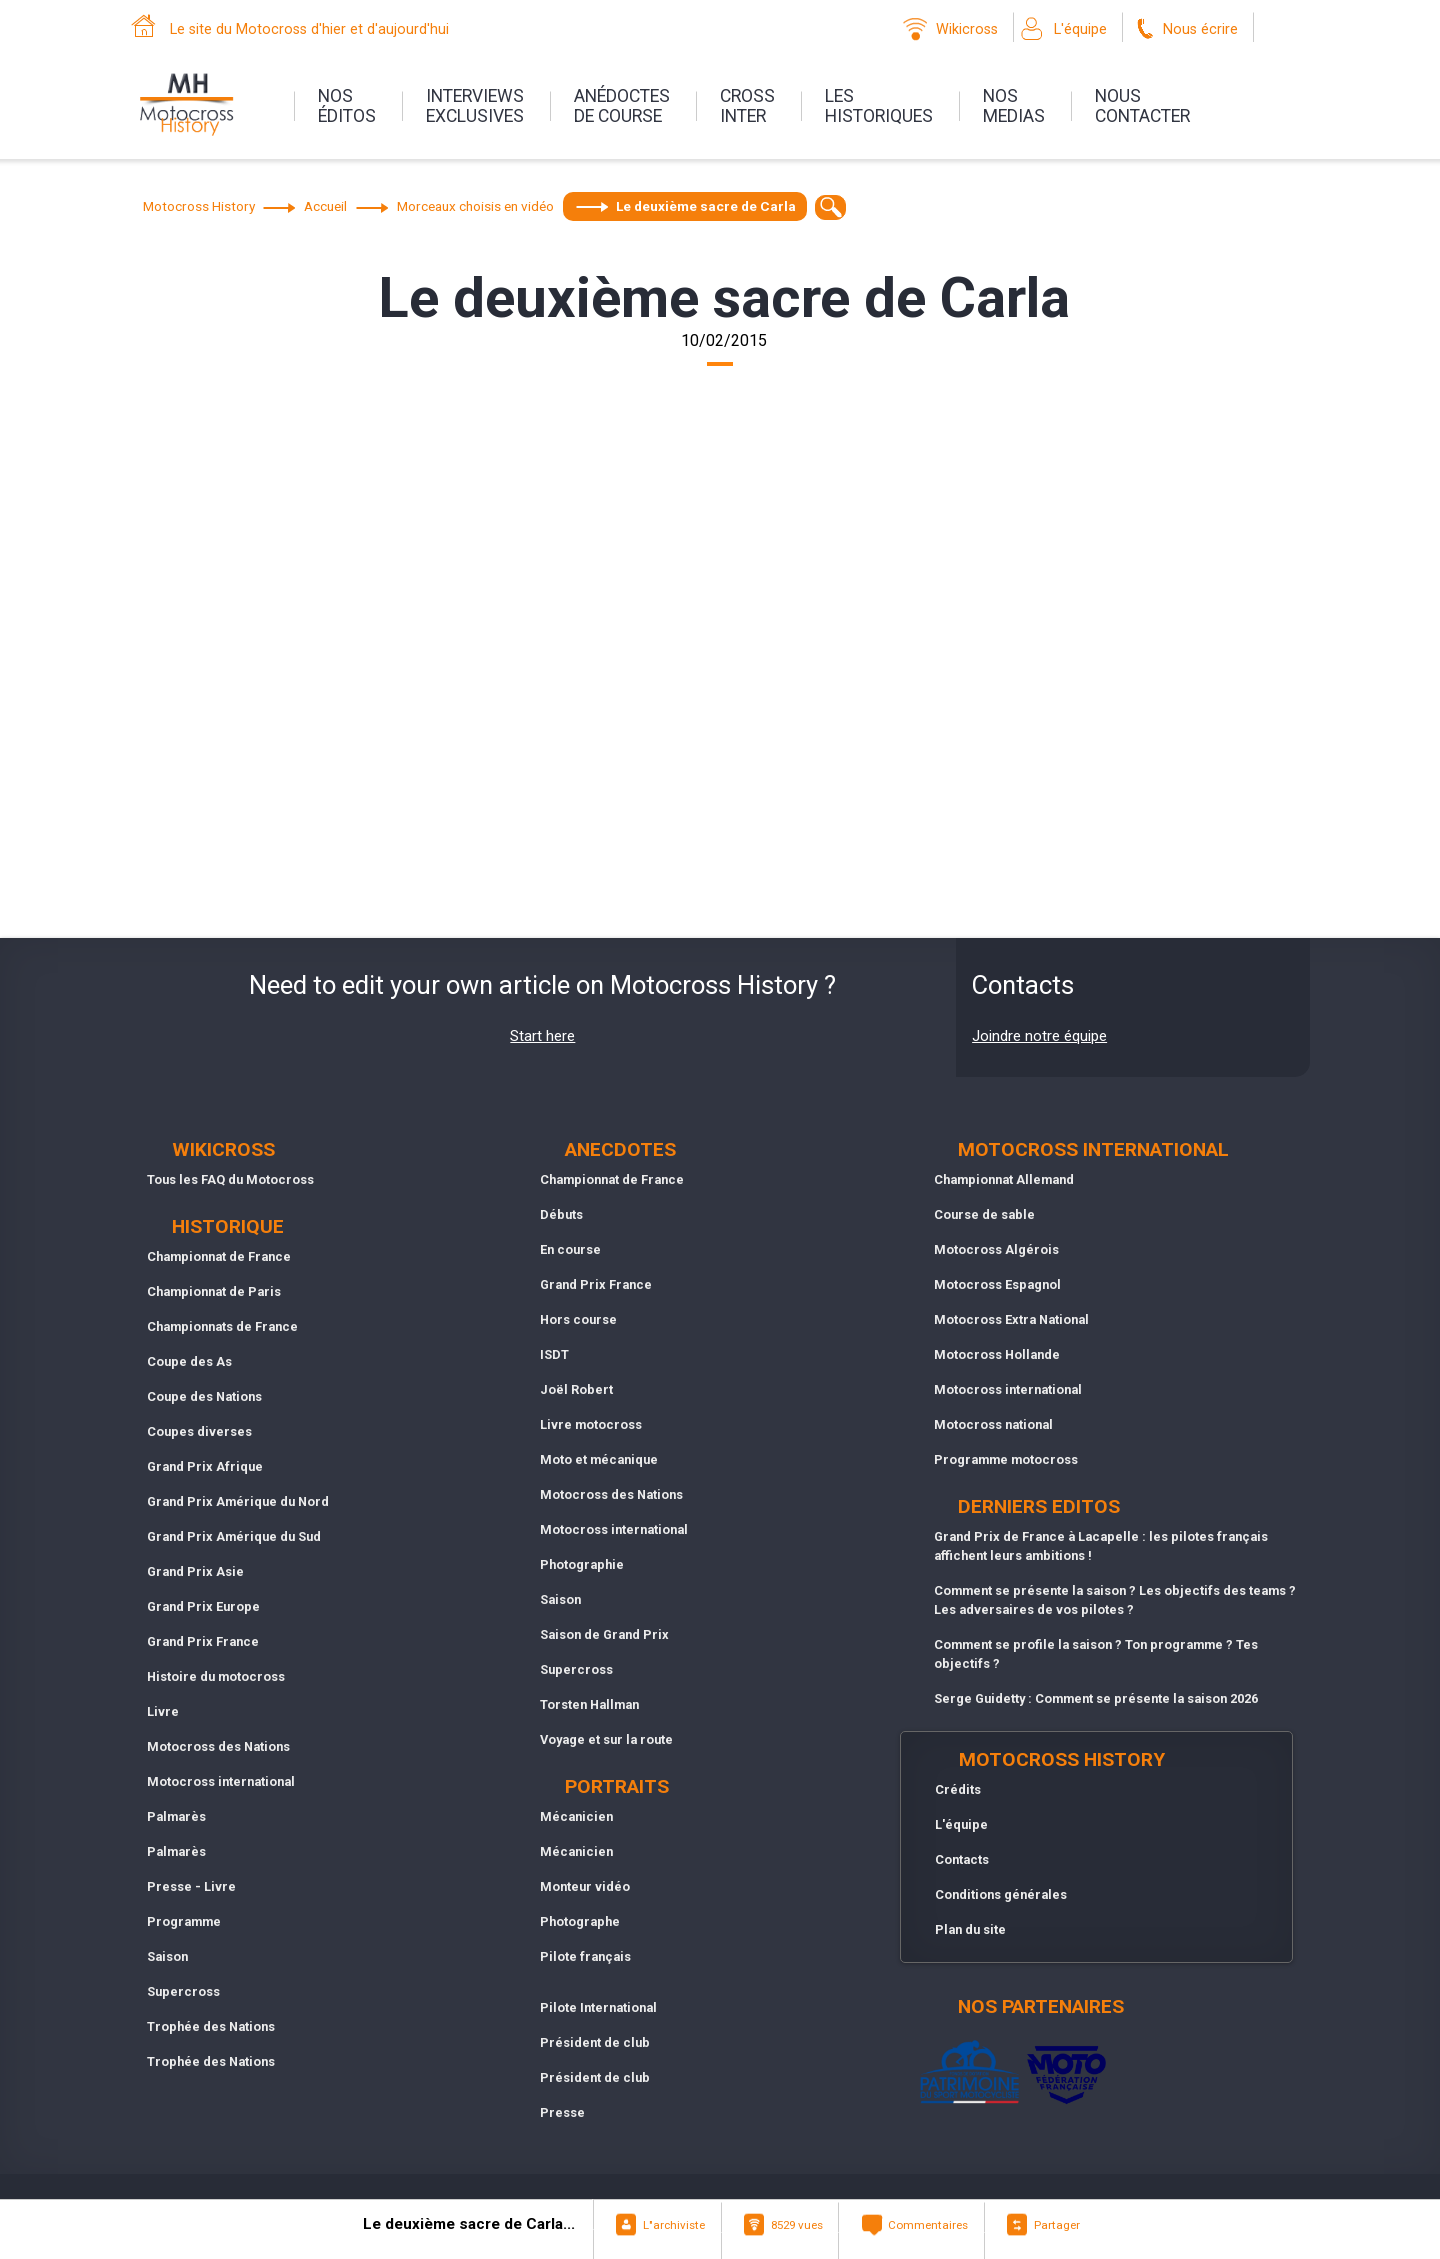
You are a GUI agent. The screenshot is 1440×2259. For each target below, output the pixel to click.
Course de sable (984, 1214)
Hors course (578, 1319)
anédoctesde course (622, 106)
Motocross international (221, 1781)
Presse (562, 2112)
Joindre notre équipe (1039, 1036)
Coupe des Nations (204, 1396)
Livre (163, 1711)
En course (570, 1249)
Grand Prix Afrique (205, 1466)
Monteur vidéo (585, 1886)
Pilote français (585, 1956)
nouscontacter (1142, 106)
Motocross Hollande (997, 1354)
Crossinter (747, 106)
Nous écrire (1200, 29)
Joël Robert (576, 1389)
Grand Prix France (203, 1641)
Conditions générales (1001, 1894)
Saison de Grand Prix (604, 1634)
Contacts (962, 1859)
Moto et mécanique (599, 1459)
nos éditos (347, 106)
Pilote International (598, 2007)
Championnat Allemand (1004, 1179)
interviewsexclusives (475, 106)
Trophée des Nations (211, 2026)
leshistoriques (879, 106)
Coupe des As (189, 1361)
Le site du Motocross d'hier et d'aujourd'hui (309, 29)
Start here (542, 1036)
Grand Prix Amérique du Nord (238, 1501)
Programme (184, 1921)
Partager (1057, 2225)
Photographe (580, 1921)
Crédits (958, 1789)
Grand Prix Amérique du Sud (234, 1536)
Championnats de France (222, 1326)
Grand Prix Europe (203, 1606)
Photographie (582, 1564)
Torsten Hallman (589, 1704)
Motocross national (993, 1424)
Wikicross (967, 29)
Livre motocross (591, 1424)
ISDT (554, 1354)
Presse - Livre (191, 1886)
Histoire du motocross (216, 1676)
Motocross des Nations (218, 1746)
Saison (167, 1956)
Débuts (561, 1214)
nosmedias (1014, 106)
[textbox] (830, 207)
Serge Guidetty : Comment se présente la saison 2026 (1096, 1698)
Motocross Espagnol (997, 1284)
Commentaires (928, 2225)
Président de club (595, 2042)
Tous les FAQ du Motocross (230, 1179)
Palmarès (176, 1816)
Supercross (183, 1991)
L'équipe (1080, 29)
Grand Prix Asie (195, 1571)
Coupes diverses (199, 1431)
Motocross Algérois (996, 1249)
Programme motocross (1006, 1459)
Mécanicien (576, 1816)
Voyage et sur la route (606, 1739)
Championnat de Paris (214, 1291)
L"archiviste (674, 2225)
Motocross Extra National (1011, 1319)
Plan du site (970, 1929)
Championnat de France (219, 1256)
